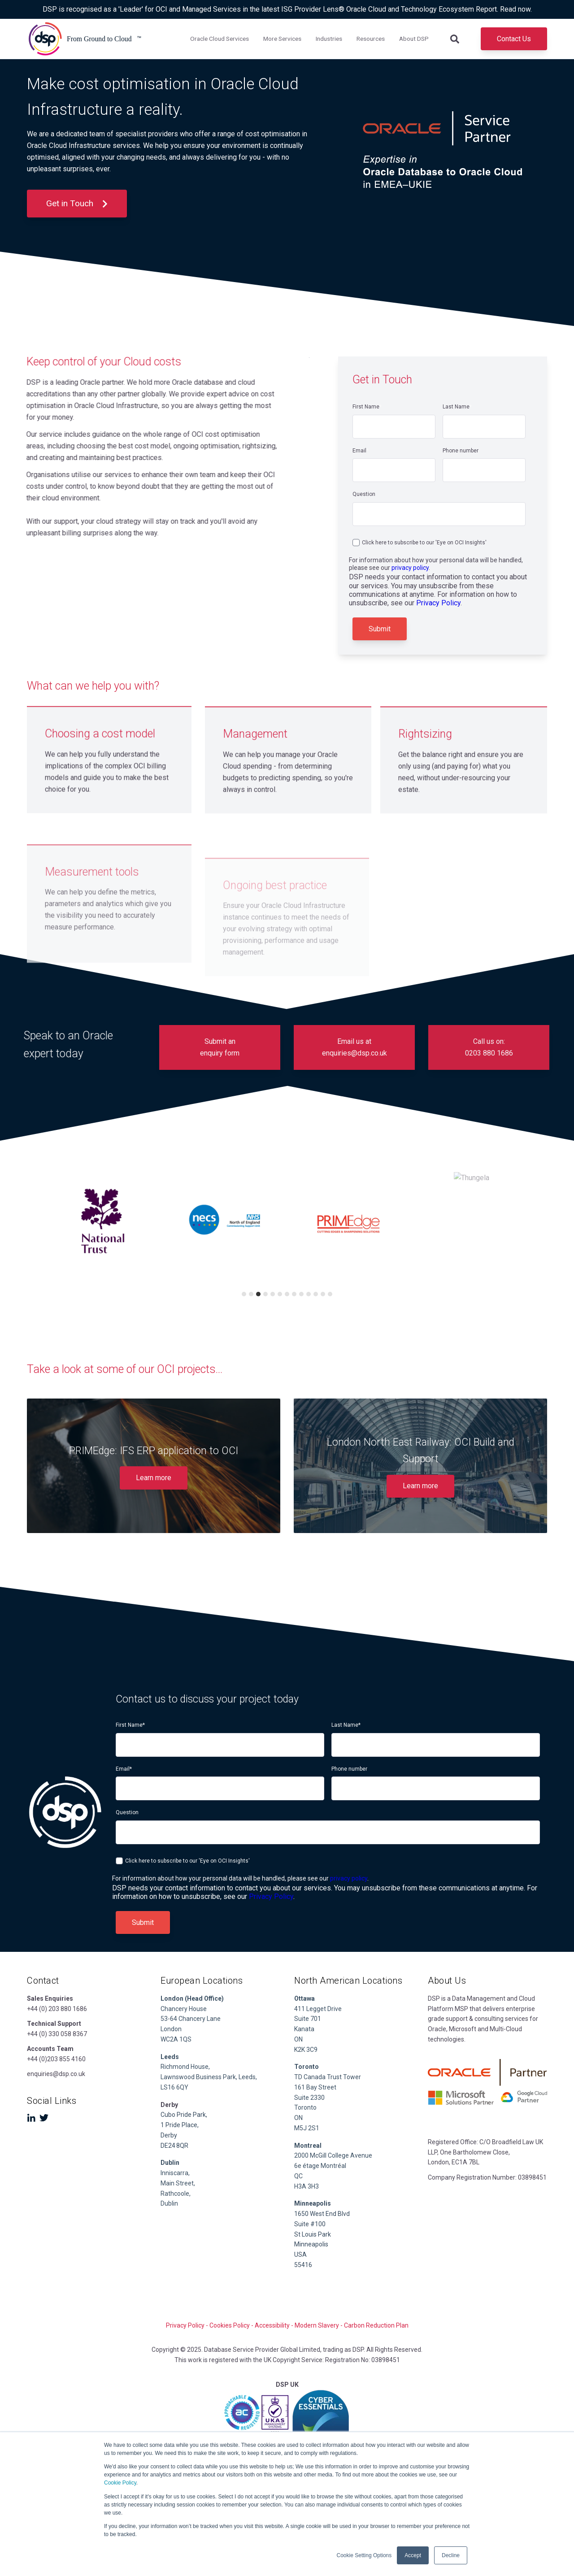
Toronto (305, 2107)
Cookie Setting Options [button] (364, 2555)
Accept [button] (412, 2555)
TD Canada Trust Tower (327, 2077)
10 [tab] (308, 1294)
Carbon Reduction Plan (376, 2325)
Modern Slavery (317, 2325)
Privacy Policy (438, 603)
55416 (303, 2264)
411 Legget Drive (318, 2008)
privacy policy (410, 567)
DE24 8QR (175, 2145)
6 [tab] (280, 1294)
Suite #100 (310, 2224)
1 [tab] (244, 1294)
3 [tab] (258, 1294)
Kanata (304, 2029)
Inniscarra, (175, 2172)
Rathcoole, (176, 2193)
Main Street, (178, 2183)
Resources (371, 38)
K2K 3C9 (305, 2049)
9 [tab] (301, 1294)
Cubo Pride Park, (184, 2114)
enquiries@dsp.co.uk (56, 2073)
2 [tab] (251, 1294)
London (171, 2029)
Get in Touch (76, 203)
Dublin (170, 2162)
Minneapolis (311, 2244)
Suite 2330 (309, 2097)
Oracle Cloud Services (219, 38)
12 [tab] (323, 1294)
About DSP (414, 38)
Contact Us (514, 39)
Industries (329, 38)
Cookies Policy (229, 2325)
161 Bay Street (315, 2087)
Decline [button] (451, 2555)
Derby (169, 2135)
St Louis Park (312, 2234)
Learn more (153, 1477)
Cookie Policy (120, 2483)
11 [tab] (315, 1294)
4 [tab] (265, 1294)
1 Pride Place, (180, 2125)
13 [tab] (330, 1294)
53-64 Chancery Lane (191, 2018)
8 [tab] (294, 1294)
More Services (282, 38)
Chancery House (184, 2008)
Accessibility (272, 2325)
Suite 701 (307, 2018)
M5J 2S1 (306, 2128)
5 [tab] (272, 1294)
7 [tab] (287, 1294)
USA (300, 2254)
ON (298, 2039)
